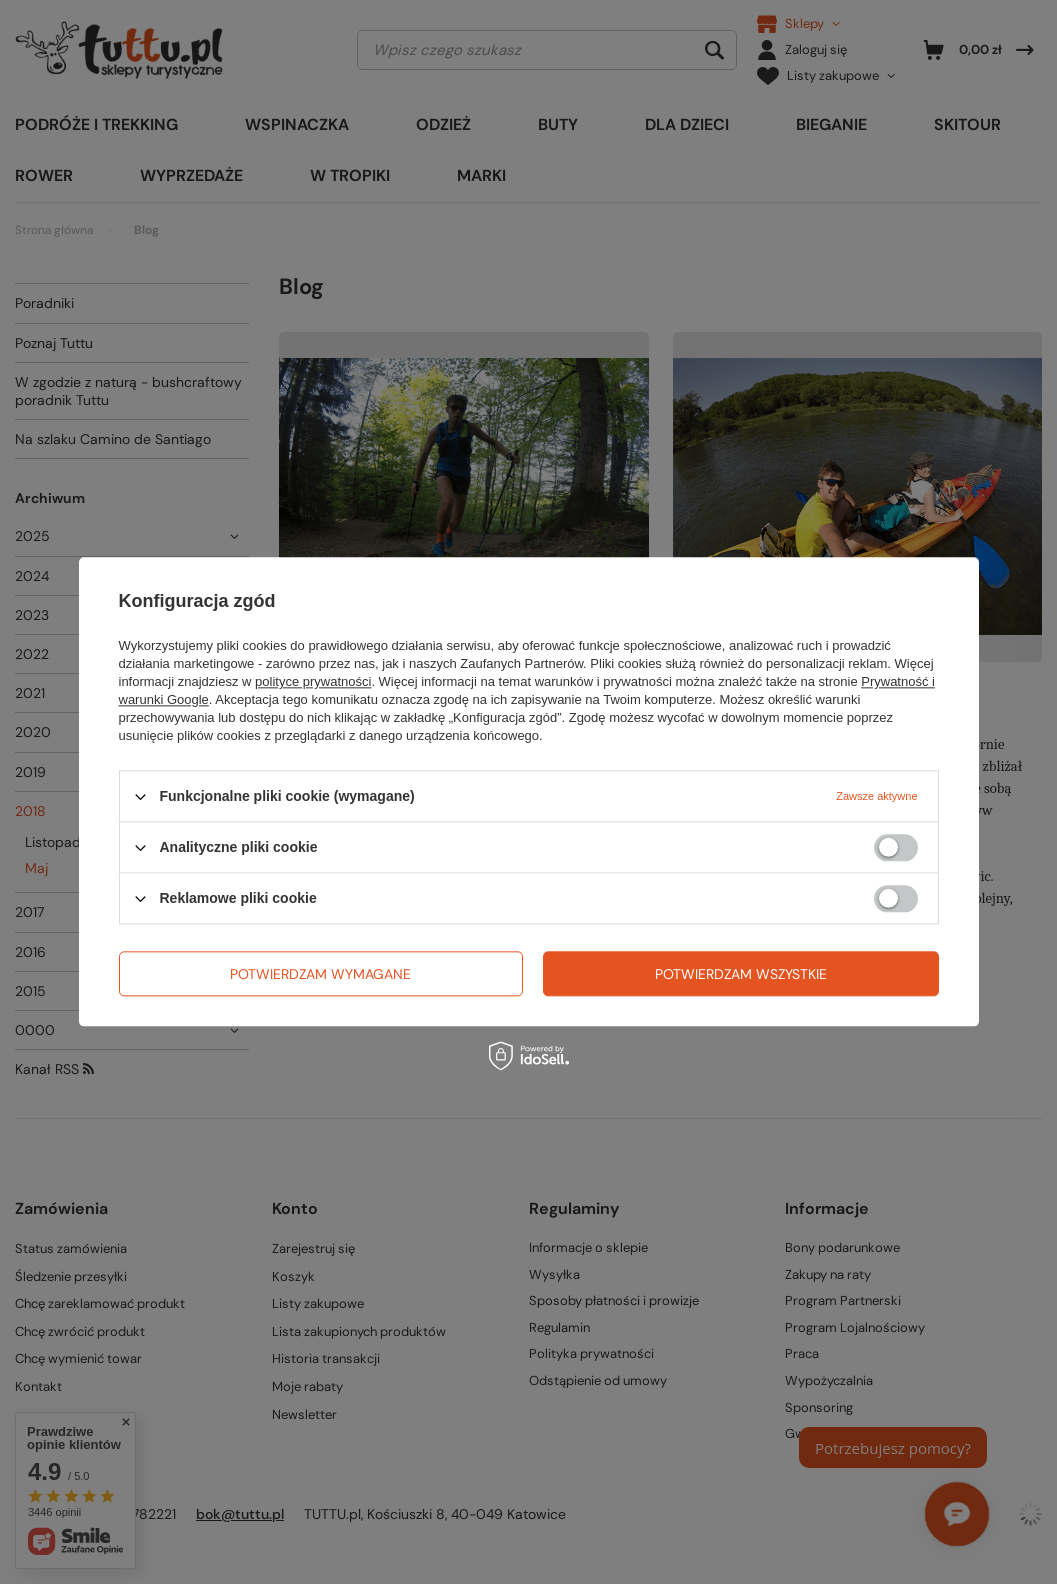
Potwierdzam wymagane (320, 974)
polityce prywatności (313, 681)
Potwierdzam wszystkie (741, 974)
